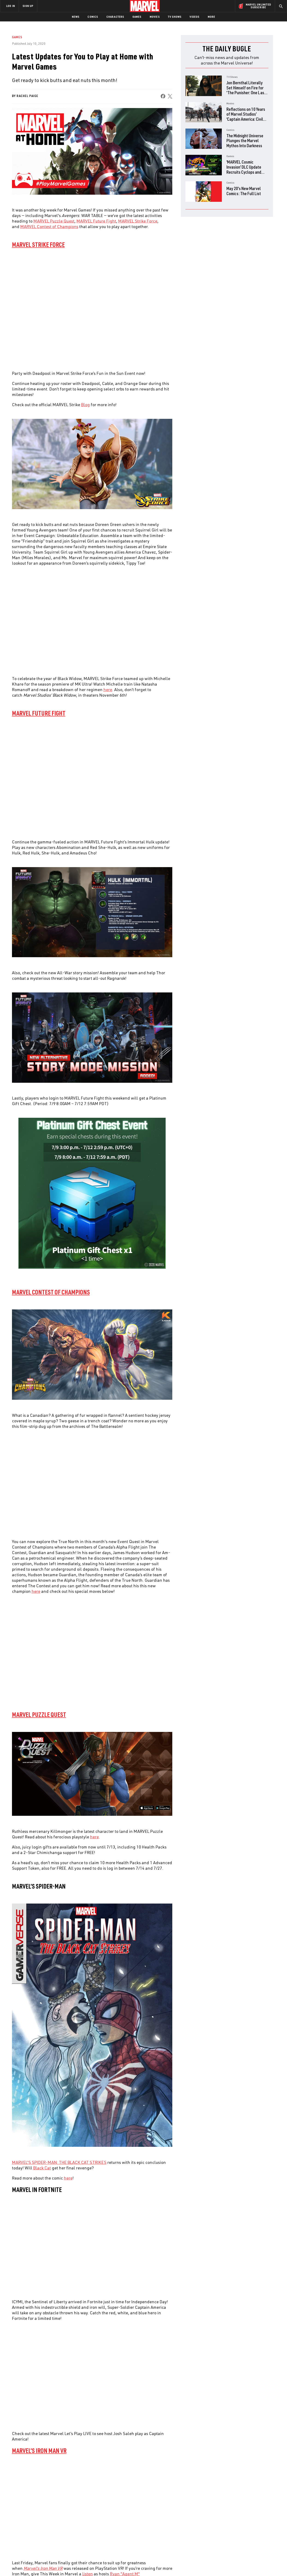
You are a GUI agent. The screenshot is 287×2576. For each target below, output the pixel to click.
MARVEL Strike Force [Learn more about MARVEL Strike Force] (137, 220)
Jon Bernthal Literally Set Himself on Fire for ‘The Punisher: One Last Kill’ (246, 90)
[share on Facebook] (163, 96)
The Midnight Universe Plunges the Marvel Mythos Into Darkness (244, 140)
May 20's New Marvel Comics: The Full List (243, 191)
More (211, 16)
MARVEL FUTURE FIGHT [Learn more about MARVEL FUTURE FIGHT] (38, 713)
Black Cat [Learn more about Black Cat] (42, 2167)
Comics (93, 16)
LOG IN (10, 6)
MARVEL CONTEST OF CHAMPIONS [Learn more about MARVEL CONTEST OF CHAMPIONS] (51, 1292)
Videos (194, 16)
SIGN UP (28, 6)
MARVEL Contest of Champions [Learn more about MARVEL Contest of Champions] (49, 226)
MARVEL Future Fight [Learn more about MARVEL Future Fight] (96, 220)
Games (136, 16)
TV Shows (175, 16)
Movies (155, 16)
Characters (115, 16)
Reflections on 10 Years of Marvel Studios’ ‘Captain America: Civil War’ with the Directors (245, 116)
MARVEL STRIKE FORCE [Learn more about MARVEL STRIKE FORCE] (38, 244)
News (75, 16)
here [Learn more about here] (107, 689)
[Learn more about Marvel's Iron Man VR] (43, 2568)
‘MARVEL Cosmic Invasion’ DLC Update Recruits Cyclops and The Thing (243, 169)
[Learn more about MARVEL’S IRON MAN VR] (39, 2450)
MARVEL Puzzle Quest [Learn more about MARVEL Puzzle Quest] (53, 220)
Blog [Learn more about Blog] (85, 404)
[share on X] (170, 96)
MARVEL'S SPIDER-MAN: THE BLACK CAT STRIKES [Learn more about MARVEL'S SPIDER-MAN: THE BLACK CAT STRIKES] (59, 2162)
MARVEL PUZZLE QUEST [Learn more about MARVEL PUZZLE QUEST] (39, 1714)
